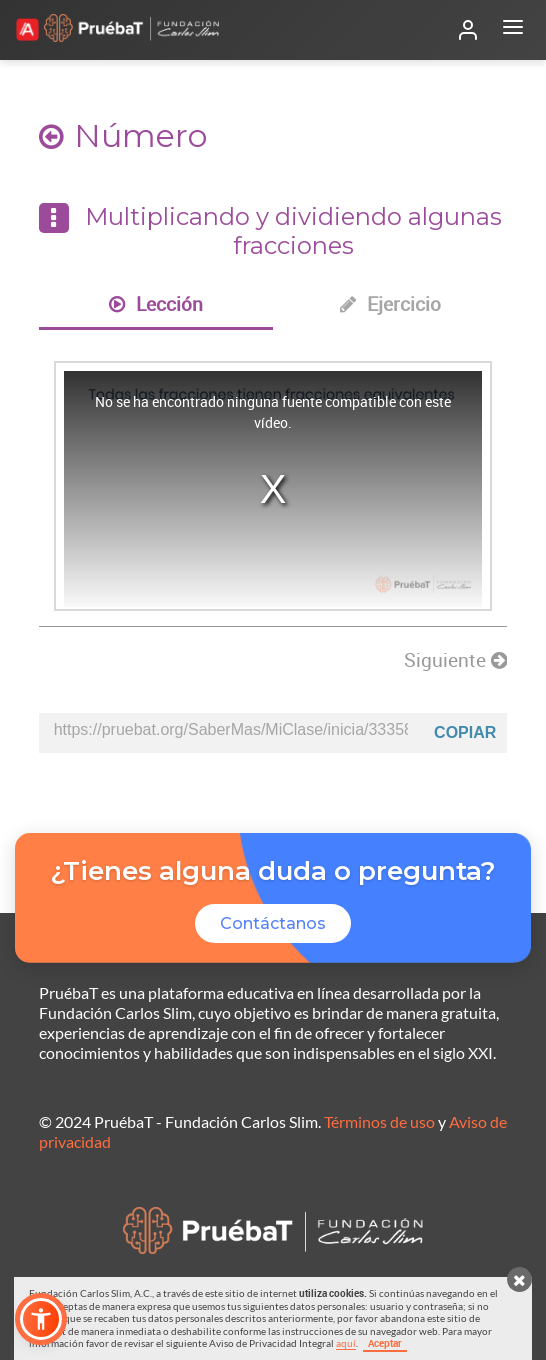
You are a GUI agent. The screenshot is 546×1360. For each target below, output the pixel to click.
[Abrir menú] (513, 30)
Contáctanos (273, 923)
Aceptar (385, 1343)
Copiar (465, 732)
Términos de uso (379, 1121)
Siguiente (455, 660)
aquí (346, 1343)
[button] (41, 1319)
